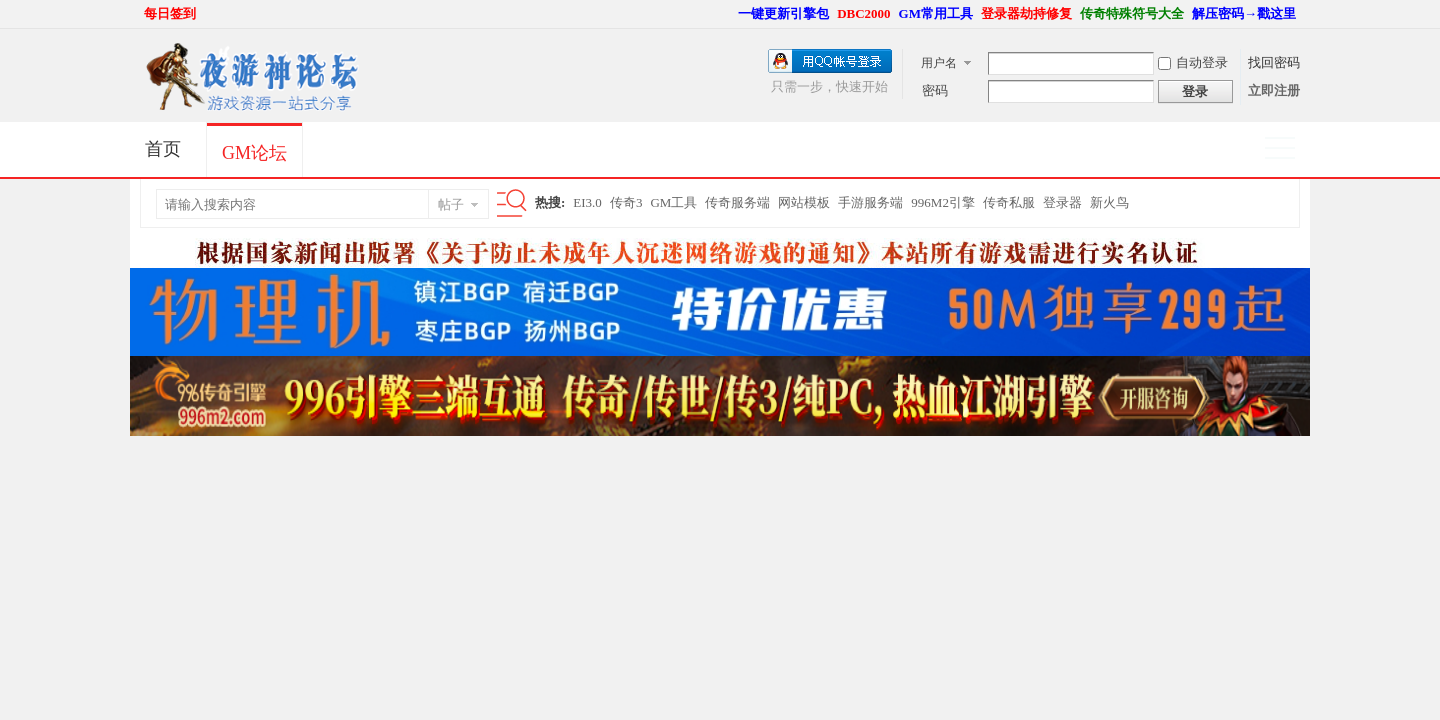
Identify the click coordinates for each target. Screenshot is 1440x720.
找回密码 (1274, 62)
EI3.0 (587, 202)
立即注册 (1274, 90)
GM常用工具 (936, 13)
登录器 (1062, 202)
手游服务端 (870, 202)
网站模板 (804, 202)
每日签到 (170, 13)
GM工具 (673, 202)
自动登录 (1193, 62)
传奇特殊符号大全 (1132, 13)
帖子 (451, 204)
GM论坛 (254, 153)
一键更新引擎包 (783, 13)
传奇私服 (1009, 202)
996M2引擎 (943, 202)
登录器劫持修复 (1026, 13)
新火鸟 (1109, 202)
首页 (163, 149)
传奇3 (626, 202)
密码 (935, 90)
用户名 (939, 63)
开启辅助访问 (729, 14)
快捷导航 (1288, 150)
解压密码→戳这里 (1244, 13)
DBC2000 (863, 13)
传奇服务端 (737, 202)
